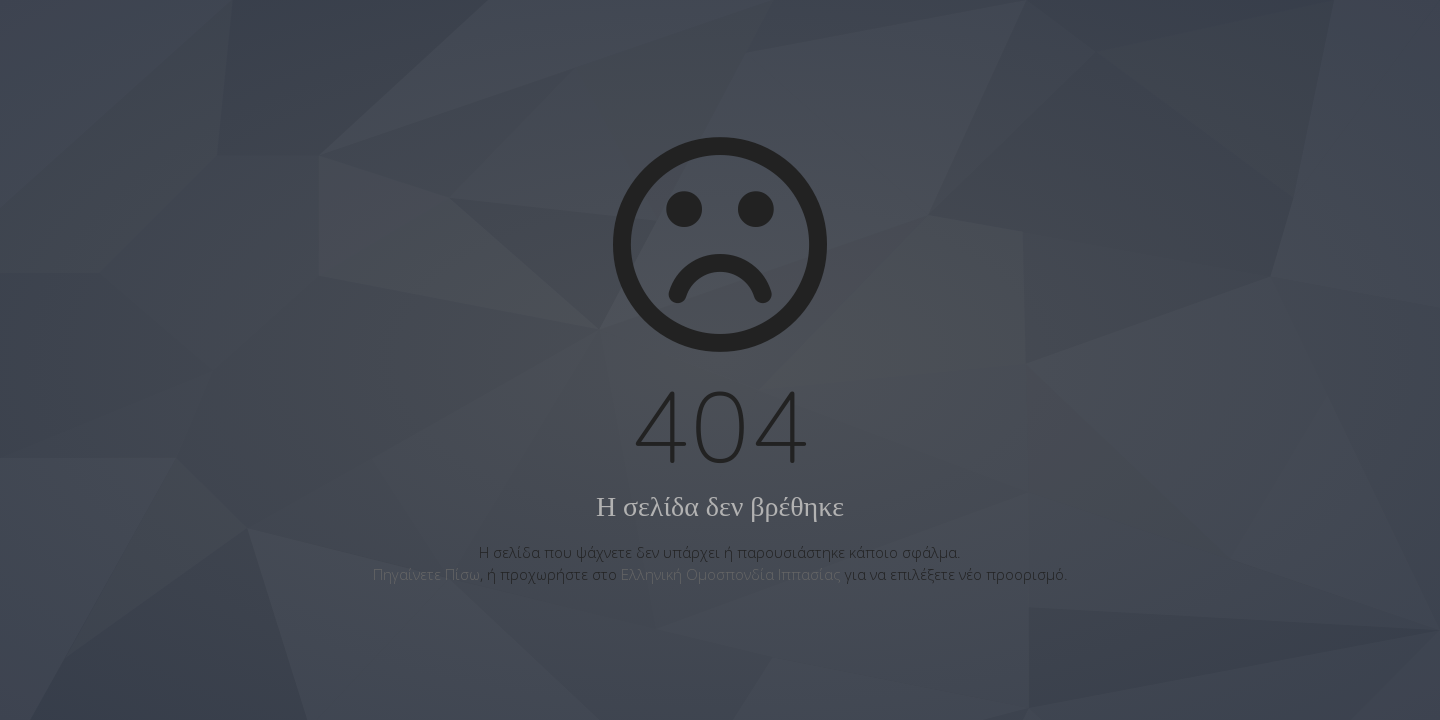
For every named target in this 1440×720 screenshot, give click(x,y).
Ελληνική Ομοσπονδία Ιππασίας (731, 574)
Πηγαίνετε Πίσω (426, 574)
